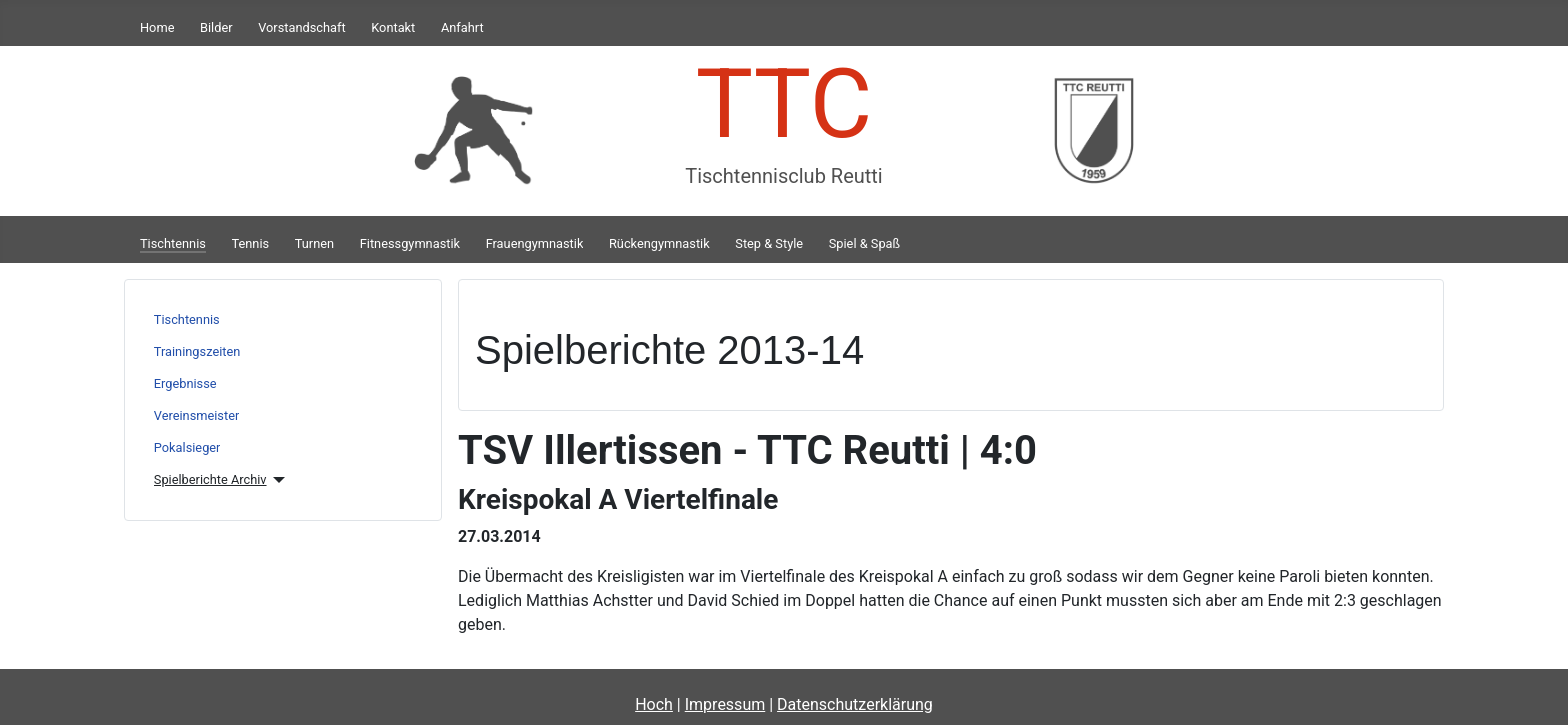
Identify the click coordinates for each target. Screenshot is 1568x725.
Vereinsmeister (196, 415)
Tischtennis (173, 243)
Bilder (216, 27)
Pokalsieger (187, 447)
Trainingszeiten (197, 351)
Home (157, 27)
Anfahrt (462, 27)
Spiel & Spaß (864, 243)
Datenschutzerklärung (855, 704)
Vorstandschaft (301, 27)
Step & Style (769, 243)
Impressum (725, 704)
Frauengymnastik (535, 243)
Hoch (654, 704)
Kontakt (393, 27)
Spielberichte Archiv (210, 479)
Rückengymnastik (659, 243)
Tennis (251, 243)
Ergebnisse (185, 383)
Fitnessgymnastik (410, 243)
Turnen (314, 243)
